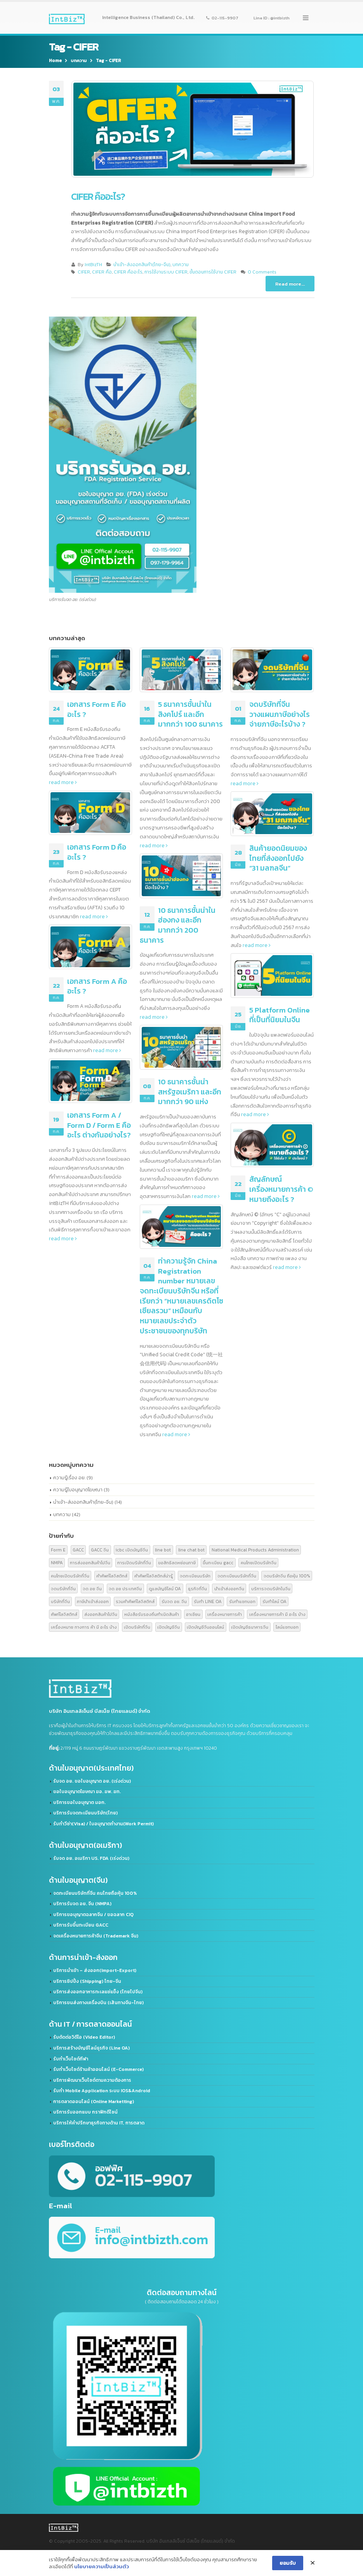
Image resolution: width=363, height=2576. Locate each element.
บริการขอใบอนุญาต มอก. (79, 1802)
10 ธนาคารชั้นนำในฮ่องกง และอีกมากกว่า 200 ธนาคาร (178, 925)
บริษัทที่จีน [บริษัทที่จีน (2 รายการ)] (60, 1601)
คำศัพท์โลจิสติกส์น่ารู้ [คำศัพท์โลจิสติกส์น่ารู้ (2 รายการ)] (153, 1575)
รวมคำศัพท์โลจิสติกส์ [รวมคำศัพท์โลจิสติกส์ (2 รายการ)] (135, 1601)
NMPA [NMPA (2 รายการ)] (57, 1562)
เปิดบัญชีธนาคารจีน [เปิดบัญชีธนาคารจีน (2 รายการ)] (249, 1627)
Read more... (290, 283)
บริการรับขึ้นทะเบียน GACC (80, 1925)
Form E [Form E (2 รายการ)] (58, 1549)
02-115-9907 (222, 17)
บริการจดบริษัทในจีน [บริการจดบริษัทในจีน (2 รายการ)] (270, 1588)
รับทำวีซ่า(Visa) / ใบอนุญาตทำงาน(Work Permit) (103, 1823)
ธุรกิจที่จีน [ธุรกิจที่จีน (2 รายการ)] (197, 1588)
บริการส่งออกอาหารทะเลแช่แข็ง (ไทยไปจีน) (97, 1991)
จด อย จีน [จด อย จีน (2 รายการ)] (92, 1588)
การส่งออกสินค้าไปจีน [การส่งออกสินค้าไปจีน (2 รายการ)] (90, 1562)
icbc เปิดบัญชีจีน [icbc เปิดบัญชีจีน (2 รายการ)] (132, 1549)
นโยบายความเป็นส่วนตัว (101, 2568)
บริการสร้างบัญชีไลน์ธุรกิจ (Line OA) (91, 2048)
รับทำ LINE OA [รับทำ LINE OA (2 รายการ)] (208, 1601)
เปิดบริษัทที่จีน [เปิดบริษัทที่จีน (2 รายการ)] (137, 1627)
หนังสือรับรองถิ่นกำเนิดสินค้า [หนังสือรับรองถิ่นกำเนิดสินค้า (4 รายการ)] (151, 1614)
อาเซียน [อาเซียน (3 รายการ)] (193, 1614)
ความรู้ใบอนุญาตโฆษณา (77, 1489)
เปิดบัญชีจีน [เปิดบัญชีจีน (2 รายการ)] (168, 1627)
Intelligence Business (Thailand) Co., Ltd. (148, 17)
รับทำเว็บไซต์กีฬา (70, 2058)
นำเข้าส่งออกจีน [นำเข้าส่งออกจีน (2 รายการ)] (229, 1588)
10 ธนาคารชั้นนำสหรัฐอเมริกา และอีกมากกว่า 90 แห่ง (189, 1091)
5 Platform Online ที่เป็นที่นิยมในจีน (279, 1015)
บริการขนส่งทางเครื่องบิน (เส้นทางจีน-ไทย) (98, 2002)
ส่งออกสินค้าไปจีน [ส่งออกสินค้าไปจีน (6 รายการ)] (100, 1614)
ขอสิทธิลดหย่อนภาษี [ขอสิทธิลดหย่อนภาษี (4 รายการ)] (177, 1562)
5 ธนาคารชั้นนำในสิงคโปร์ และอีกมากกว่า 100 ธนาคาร (190, 714)
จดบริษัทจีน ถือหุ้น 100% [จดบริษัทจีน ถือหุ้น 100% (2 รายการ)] (287, 1575)
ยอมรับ (288, 2565)
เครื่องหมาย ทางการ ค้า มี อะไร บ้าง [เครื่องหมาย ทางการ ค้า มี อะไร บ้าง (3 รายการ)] (84, 1627)
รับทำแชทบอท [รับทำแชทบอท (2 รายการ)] (242, 1601)
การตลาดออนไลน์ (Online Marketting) (93, 2101)
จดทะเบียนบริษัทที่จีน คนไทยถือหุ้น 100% (95, 1893)
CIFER (84, 271)
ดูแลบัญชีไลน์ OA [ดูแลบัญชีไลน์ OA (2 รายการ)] (165, 1588)
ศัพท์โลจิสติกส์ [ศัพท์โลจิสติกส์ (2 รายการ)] (64, 1614)
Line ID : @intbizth (272, 17)
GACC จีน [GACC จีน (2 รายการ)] (100, 1549)
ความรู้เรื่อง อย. (69, 1477)
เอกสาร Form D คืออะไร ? (96, 852)
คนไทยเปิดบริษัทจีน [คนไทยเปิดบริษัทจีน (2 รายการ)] (258, 1562)
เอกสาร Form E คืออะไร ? (96, 709)
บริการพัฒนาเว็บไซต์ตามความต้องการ (92, 2080)
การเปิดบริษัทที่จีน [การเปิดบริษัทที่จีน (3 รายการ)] (134, 1562)
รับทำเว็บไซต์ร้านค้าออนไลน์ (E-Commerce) (98, 2069)
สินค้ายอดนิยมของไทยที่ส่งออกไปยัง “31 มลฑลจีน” (278, 858)
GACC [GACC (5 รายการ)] (78, 1549)
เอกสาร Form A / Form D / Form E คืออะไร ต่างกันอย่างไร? (99, 1125)
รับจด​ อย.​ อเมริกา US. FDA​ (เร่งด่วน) (91, 1858)
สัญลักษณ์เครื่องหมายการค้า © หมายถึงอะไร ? (281, 1189)
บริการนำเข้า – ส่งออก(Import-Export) (94, 1970)
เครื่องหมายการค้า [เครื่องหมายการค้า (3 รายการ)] (224, 1614)
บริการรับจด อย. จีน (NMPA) (82, 1903)
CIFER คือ (102, 271)
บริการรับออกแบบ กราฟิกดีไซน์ (85, 2112)
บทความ (180, 264)
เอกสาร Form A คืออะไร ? (97, 986)
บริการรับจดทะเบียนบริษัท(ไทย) (85, 1812)
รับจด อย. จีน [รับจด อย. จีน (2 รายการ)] (174, 1601)
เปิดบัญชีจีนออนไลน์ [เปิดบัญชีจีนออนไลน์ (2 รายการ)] (205, 1627)
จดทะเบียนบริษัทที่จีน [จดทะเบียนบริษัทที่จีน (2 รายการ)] (236, 1575)
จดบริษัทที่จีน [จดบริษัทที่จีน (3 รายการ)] (63, 1588)
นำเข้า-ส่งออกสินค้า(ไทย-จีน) (141, 264)
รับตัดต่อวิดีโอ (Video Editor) (84, 2037)
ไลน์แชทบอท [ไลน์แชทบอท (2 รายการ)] (287, 1627)
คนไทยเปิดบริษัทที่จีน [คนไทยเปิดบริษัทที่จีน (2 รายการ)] (70, 1575)
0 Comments (262, 271)
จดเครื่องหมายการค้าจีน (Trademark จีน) (95, 1935)
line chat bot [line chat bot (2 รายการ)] (191, 1549)
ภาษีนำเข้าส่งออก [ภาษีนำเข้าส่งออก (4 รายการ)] (93, 1601)
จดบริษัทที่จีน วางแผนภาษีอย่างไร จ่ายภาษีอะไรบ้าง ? (279, 714)
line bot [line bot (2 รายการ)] (163, 1549)
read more (63, 782)
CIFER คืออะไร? (98, 196)
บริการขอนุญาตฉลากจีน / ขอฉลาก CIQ (93, 1914)
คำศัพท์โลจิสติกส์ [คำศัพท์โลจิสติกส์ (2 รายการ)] (111, 1575)
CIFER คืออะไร (128, 271)
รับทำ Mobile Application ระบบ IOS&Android (101, 2090)
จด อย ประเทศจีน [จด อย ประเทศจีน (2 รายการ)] (125, 1588)
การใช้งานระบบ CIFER (166, 271)
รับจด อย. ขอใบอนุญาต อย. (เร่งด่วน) (92, 1781)
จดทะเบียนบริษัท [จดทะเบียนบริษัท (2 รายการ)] (195, 1575)
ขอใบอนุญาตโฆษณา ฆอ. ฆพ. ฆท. (87, 1791)
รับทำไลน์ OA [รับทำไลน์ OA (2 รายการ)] (274, 1601)
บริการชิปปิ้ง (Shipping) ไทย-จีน (87, 1981)
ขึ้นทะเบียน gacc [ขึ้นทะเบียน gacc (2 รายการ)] (218, 1562)
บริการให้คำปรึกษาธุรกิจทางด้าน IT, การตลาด (98, 2122)
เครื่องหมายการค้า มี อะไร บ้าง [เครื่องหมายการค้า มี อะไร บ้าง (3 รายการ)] (277, 1614)
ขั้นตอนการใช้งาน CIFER (212, 271)
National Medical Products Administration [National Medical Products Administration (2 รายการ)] (255, 1549)
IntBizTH (93, 264)
